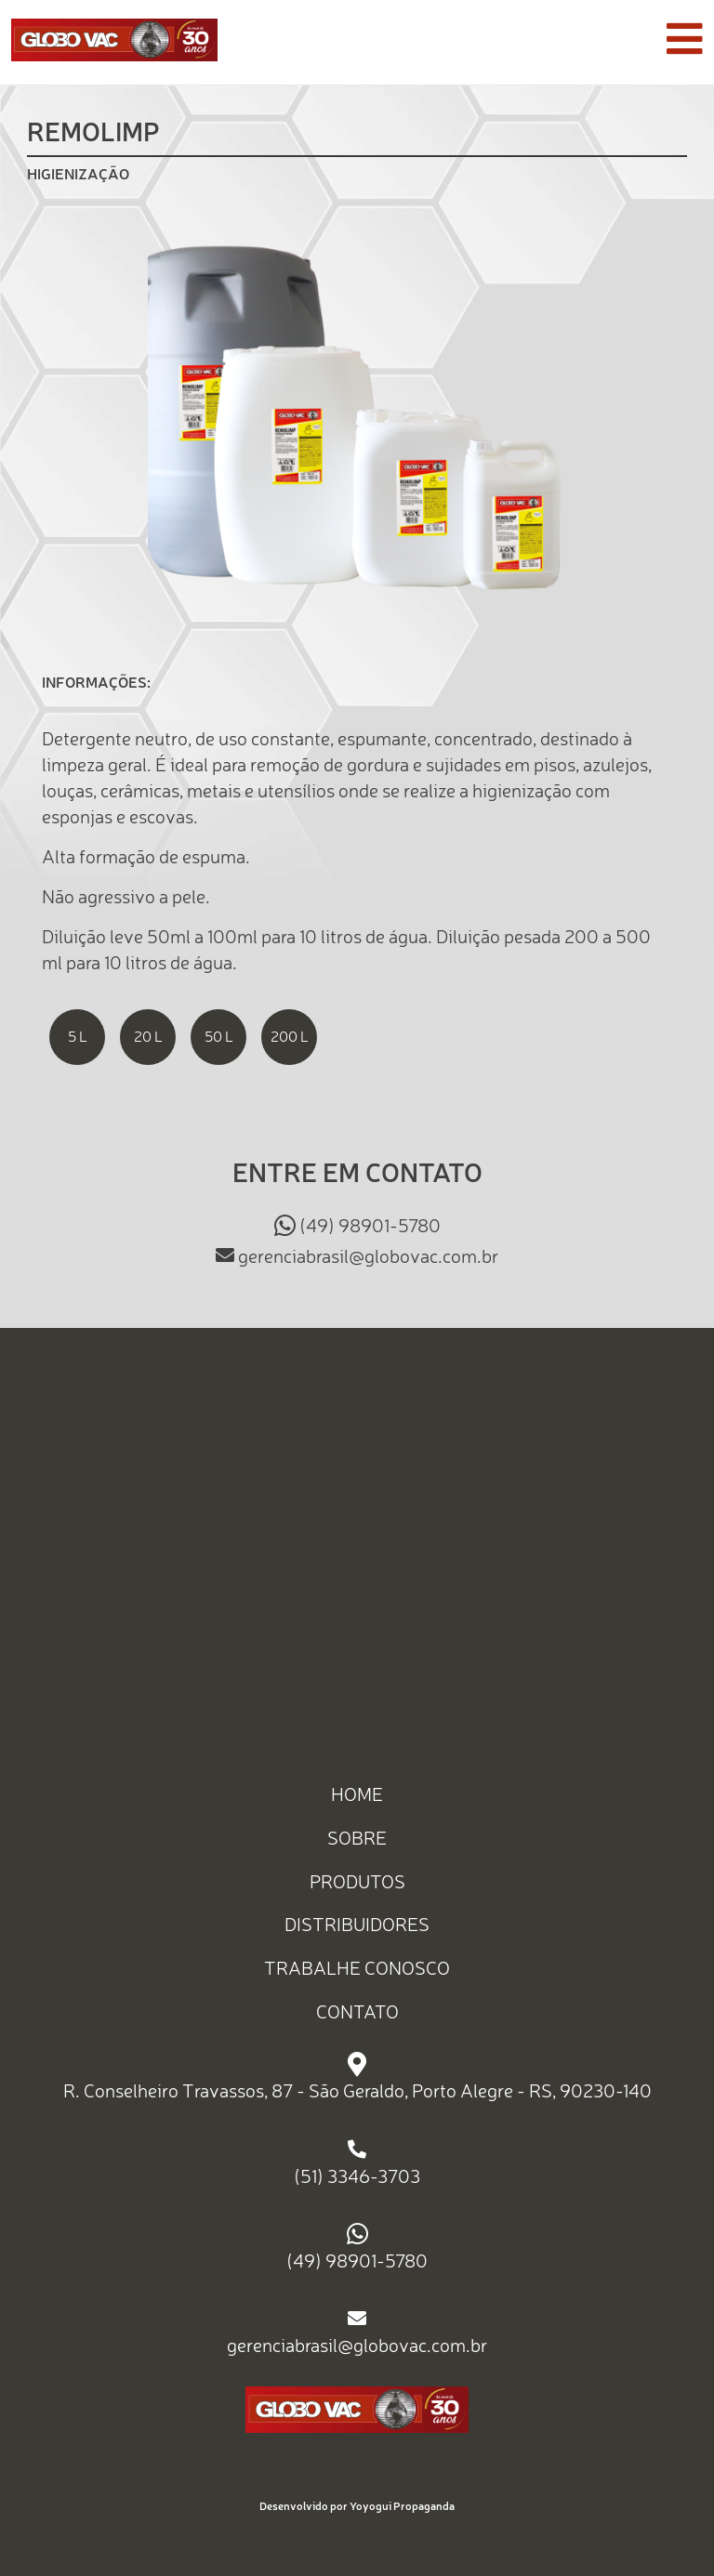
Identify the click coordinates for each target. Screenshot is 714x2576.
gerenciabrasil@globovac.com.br (368, 1255)
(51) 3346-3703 (357, 2176)
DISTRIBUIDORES (357, 1924)
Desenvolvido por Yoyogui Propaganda (357, 2506)
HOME (357, 1794)
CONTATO (357, 2010)
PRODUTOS (357, 1880)
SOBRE (357, 1837)
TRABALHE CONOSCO (357, 1967)
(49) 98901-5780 (370, 1225)
